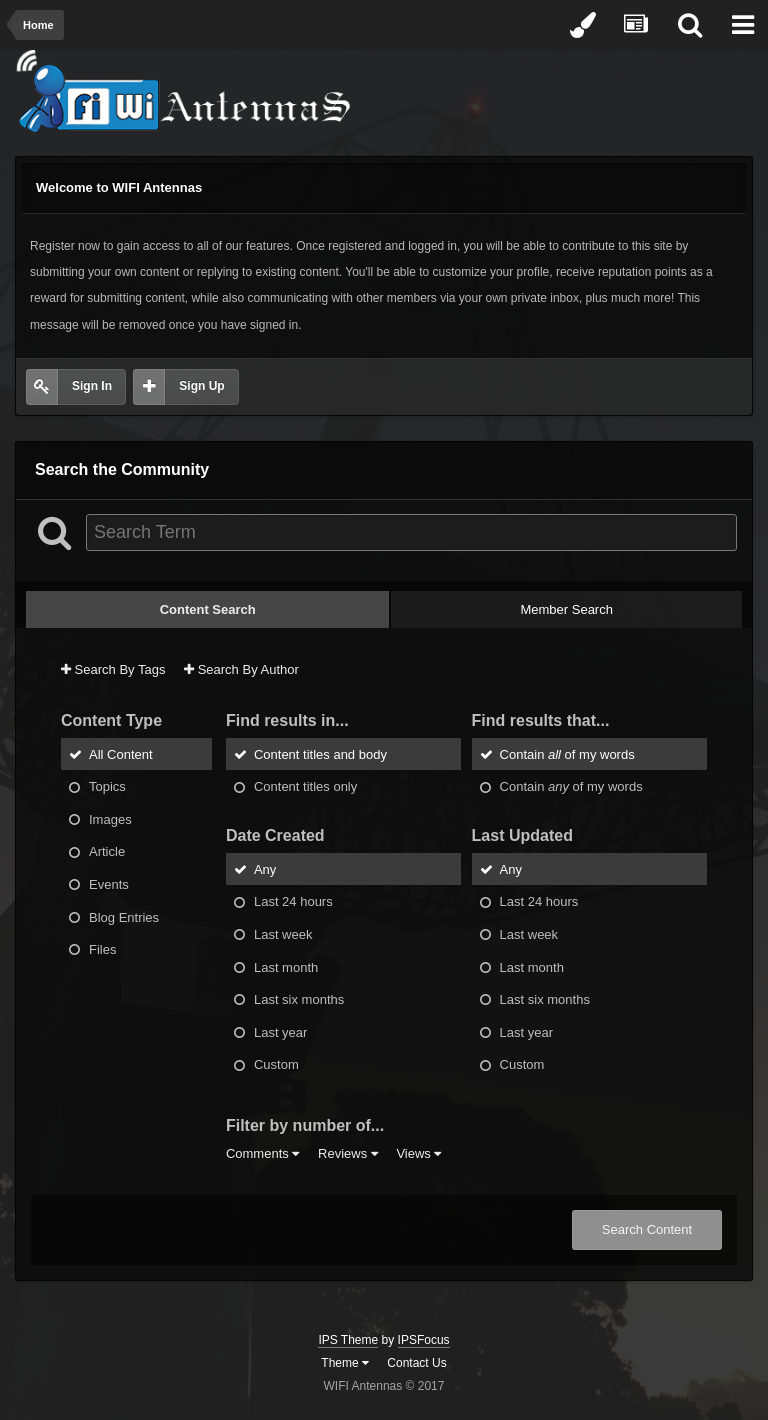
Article (107, 851)
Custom (276, 1064)
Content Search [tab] (208, 609)
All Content (121, 753)
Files (102, 949)
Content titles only (305, 786)
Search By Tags (113, 669)
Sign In (92, 386)
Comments (262, 1153)
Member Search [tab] (566, 609)
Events (109, 884)
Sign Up (201, 386)
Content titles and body (320, 753)
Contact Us (416, 1363)
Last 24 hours (293, 901)
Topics (107, 786)
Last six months (299, 999)
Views (418, 1153)
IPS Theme (348, 1340)
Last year (280, 1031)
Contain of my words (567, 753)
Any (265, 868)
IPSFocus (424, 1340)
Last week (283, 934)
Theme (345, 1363)
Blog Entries (124, 916)
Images (110, 818)
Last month (286, 966)
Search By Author (241, 669)
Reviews (348, 1153)
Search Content (647, 1229)
